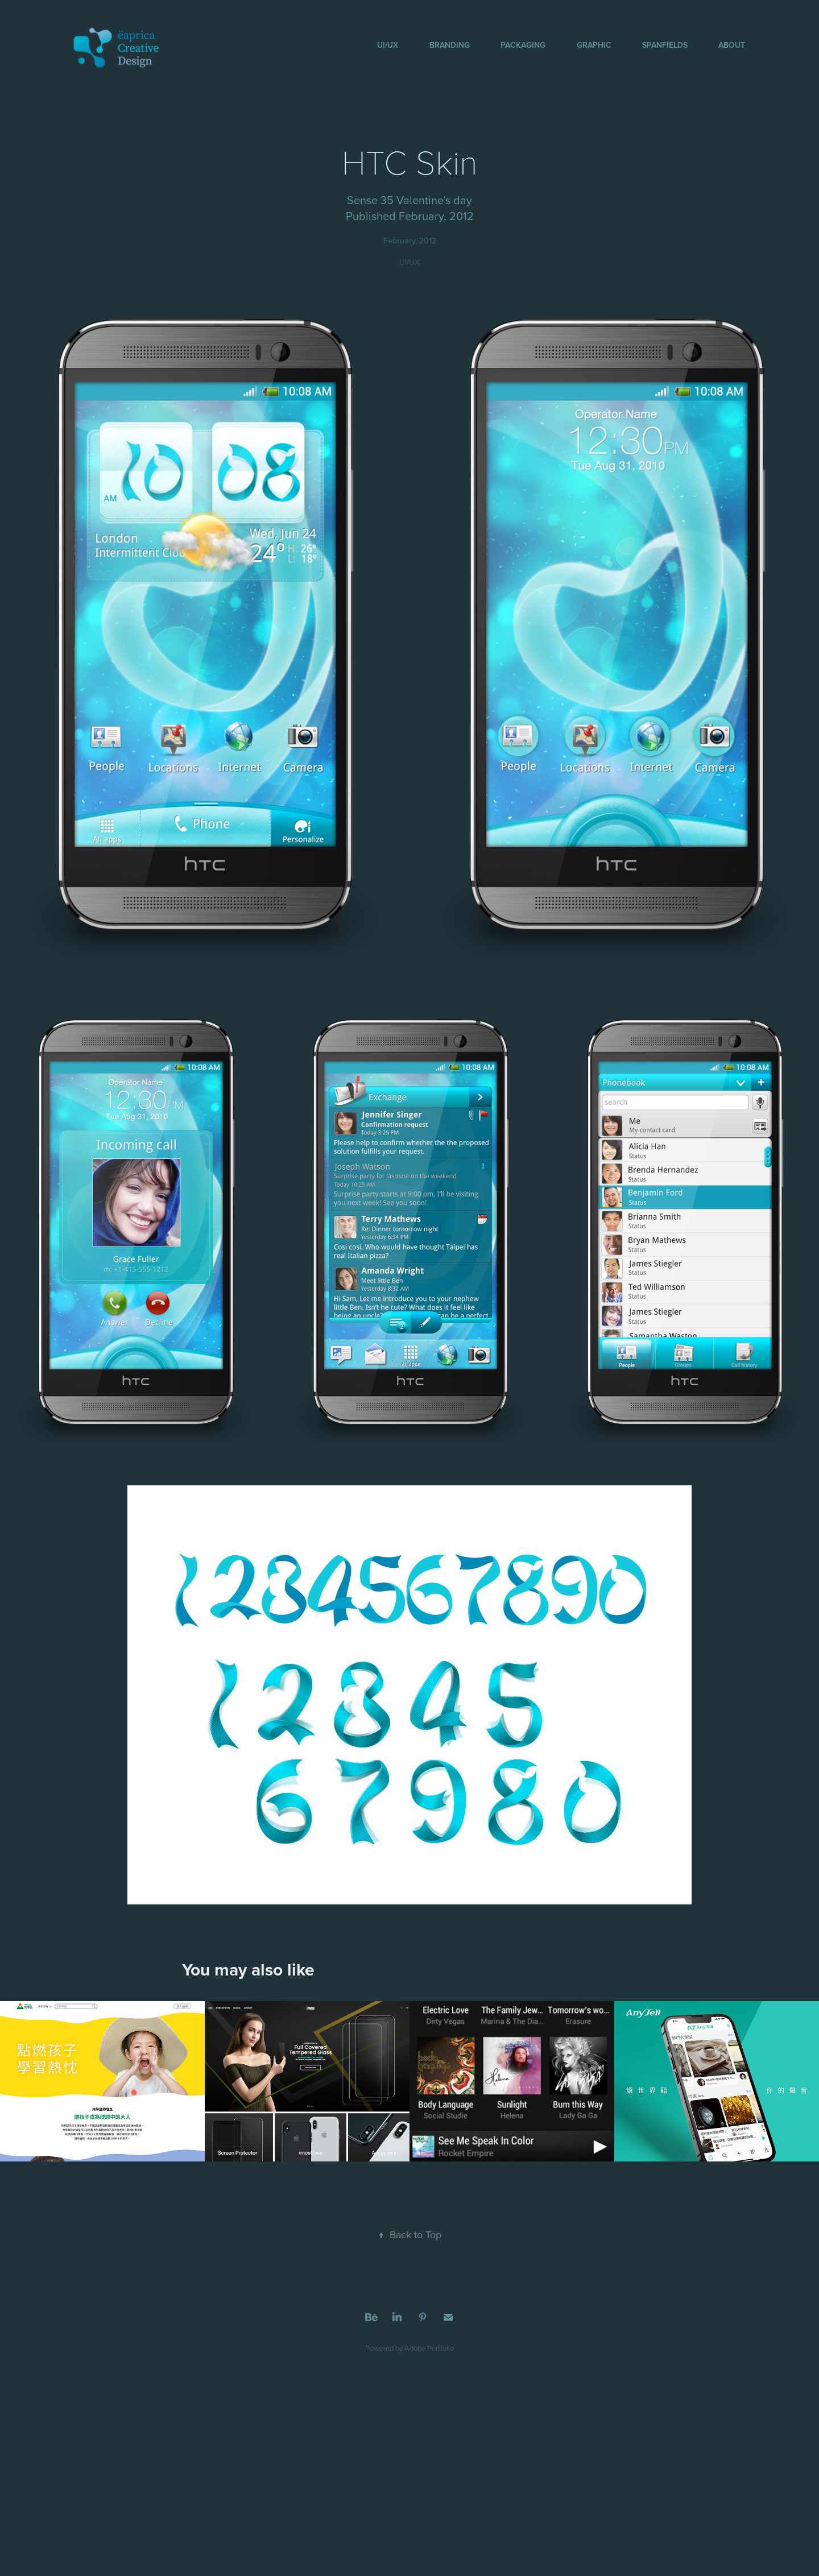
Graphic (594, 45)
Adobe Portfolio (429, 2348)
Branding (449, 45)
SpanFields (665, 45)
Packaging (522, 45)
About (731, 45)
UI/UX (387, 45)
